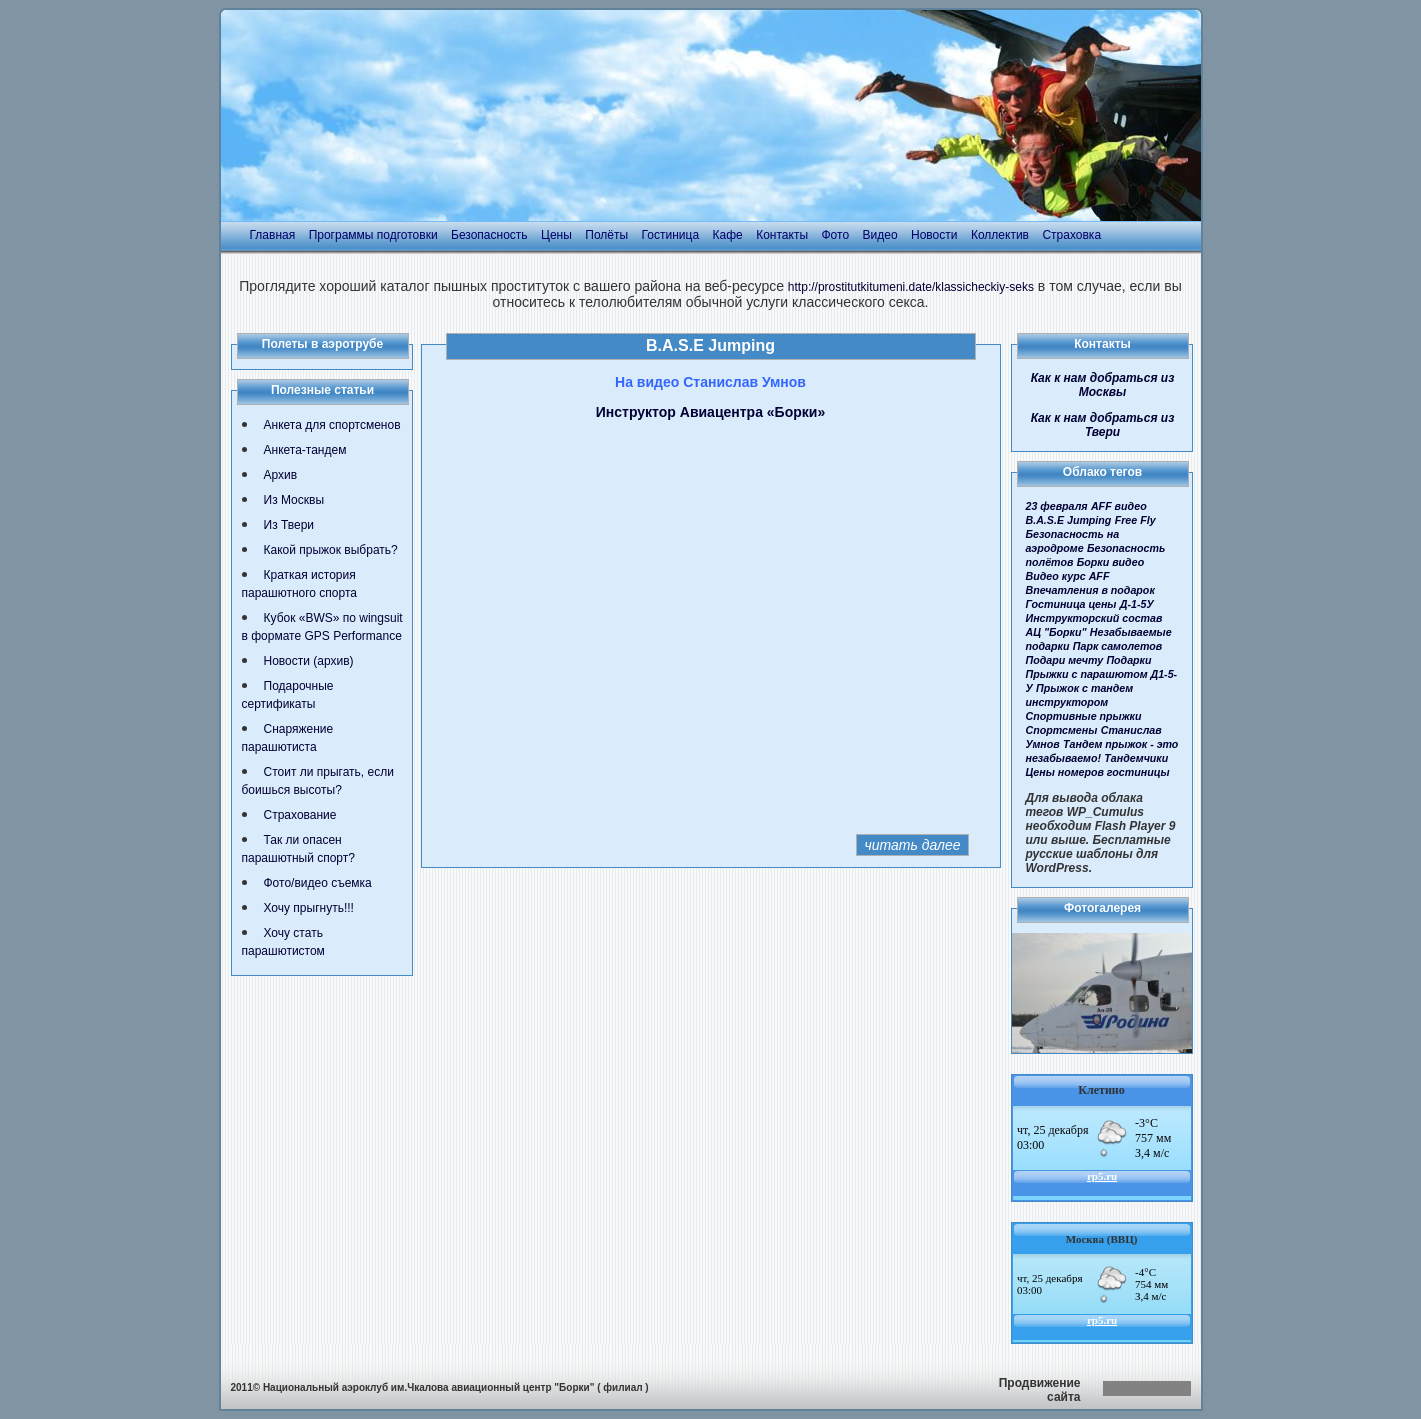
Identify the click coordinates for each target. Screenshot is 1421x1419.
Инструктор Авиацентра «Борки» (710, 412)
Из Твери (289, 525)
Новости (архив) (309, 661)
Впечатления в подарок (1090, 590)
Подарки (1128, 660)
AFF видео (1119, 506)
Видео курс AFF (1068, 576)
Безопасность (489, 235)
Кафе (728, 235)
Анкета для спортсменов (332, 425)
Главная (273, 235)
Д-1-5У (1137, 604)
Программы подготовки (373, 235)
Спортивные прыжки (1084, 716)
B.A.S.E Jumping (1069, 520)
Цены (556, 235)
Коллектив (1000, 235)
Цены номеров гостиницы (1098, 772)
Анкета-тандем (305, 450)
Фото (835, 235)
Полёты (606, 235)
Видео (880, 235)
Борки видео (1111, 562)
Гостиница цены (1071, 604)
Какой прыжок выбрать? (331, 550)
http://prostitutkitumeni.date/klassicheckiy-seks (911, 287)
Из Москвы (294, 500)
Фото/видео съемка (318, 883)
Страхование (300, 815)
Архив (281, 475)
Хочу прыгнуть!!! (309, 908)
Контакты (782, 235)
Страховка (1071, 235)
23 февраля (1057, 506)
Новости (934, 235)
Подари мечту (1065, 660)
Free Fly (1135, 520)
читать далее (912, 845)
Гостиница (670, 235)
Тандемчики (1136, 758)
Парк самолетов (1117, 646)
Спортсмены (1062, 730)
